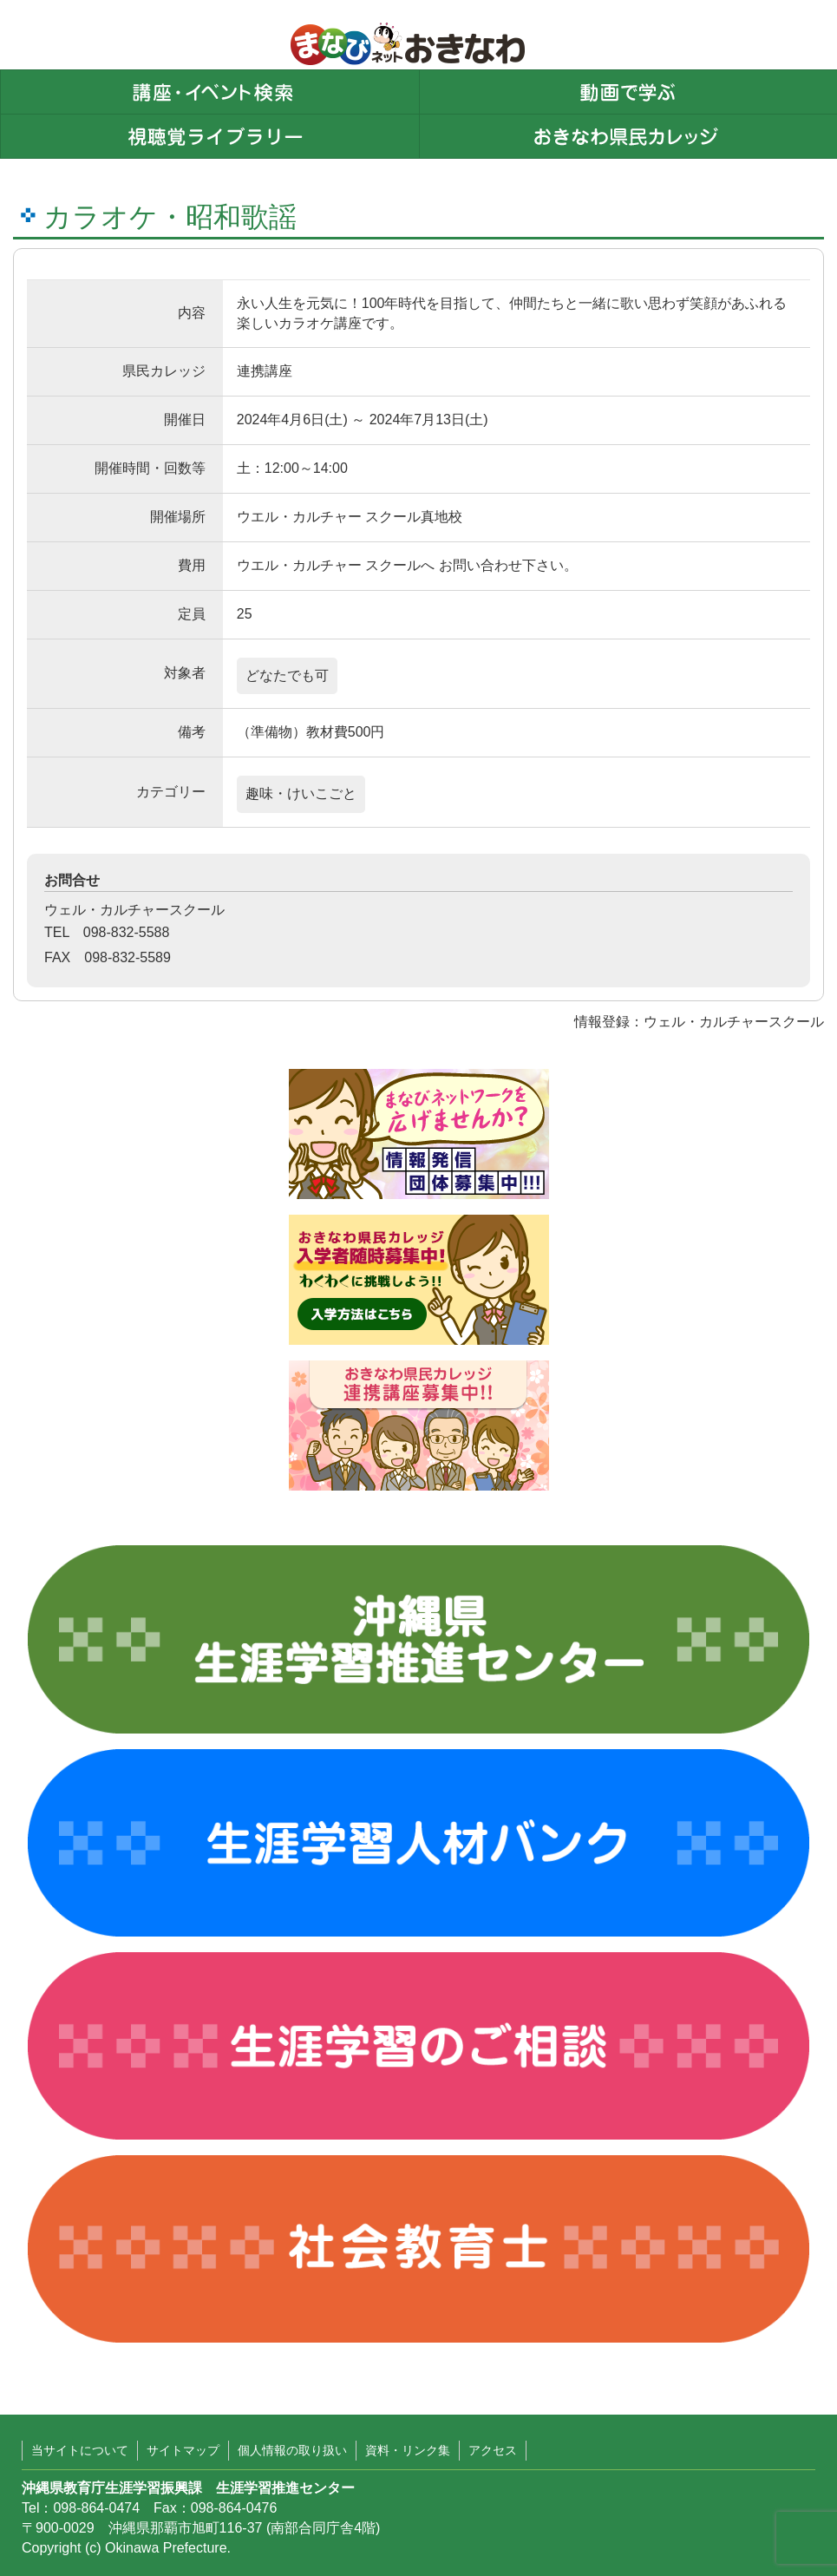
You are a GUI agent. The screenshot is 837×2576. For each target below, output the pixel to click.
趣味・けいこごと (300, 793)
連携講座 (264, 371)
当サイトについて (79, 2450)
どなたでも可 (287, 675)
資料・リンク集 (407, 2450)
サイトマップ (183, 2450)
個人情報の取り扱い (292, 2450)
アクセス (492, 2450)
